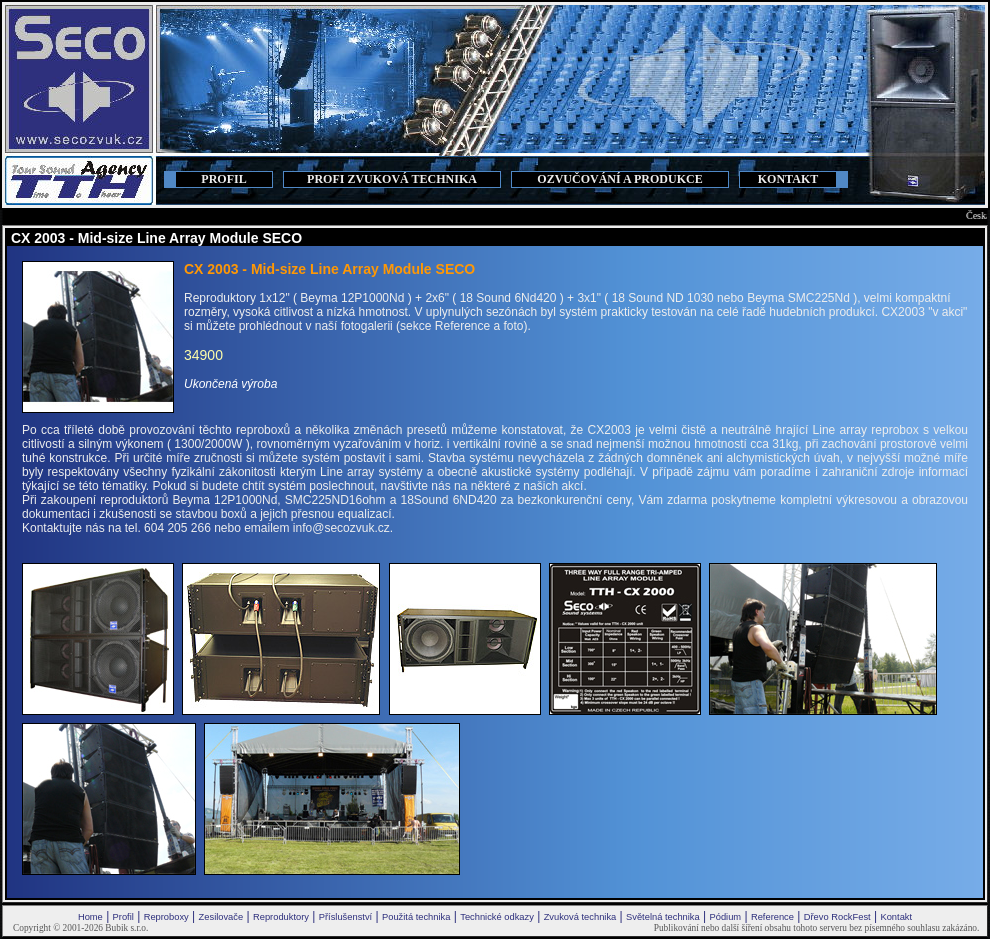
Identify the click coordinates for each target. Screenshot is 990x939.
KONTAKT (788, 179)
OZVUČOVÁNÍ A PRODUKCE (619, 179)
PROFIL (223, 179)
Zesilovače (221, 917)
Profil (123, 917)
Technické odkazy (497, 917)
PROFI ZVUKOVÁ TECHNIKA (392, 179)
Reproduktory (281, 917)
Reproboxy (166, 917)
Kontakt (896, 917)
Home (90, 917)
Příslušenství (345, 917)
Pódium (725, 917)
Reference (772, 917)
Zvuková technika (580, 917)
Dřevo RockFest (837, 917)
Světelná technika (663, 917)
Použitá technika (416, 917)
